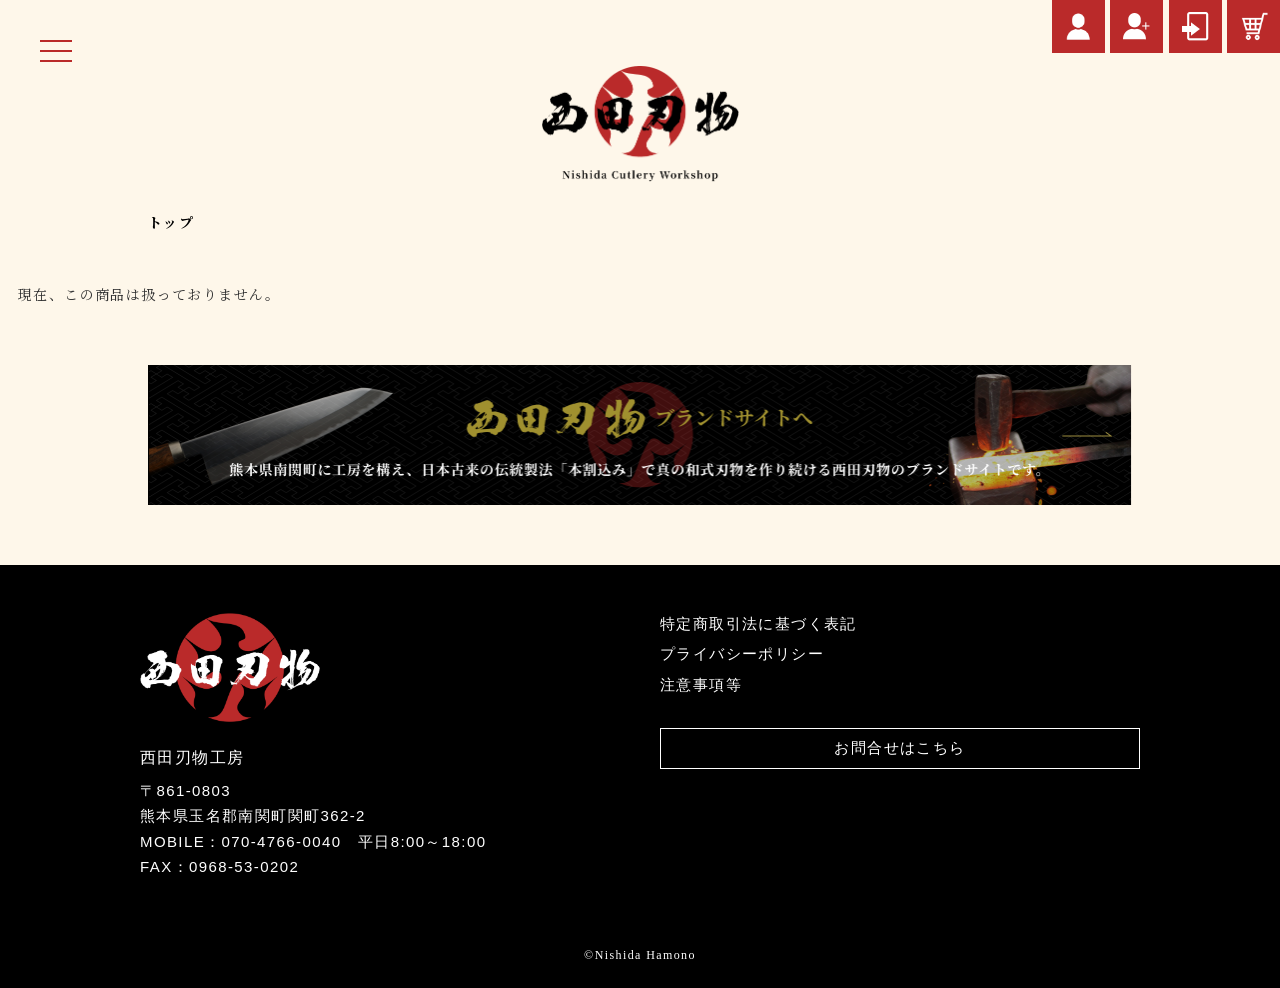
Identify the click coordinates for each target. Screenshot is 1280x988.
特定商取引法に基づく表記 (758, 623)
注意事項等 (701, 684)
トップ (171, 222)
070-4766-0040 (281, 841)
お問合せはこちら (899, 747)
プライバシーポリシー (742, 653)
